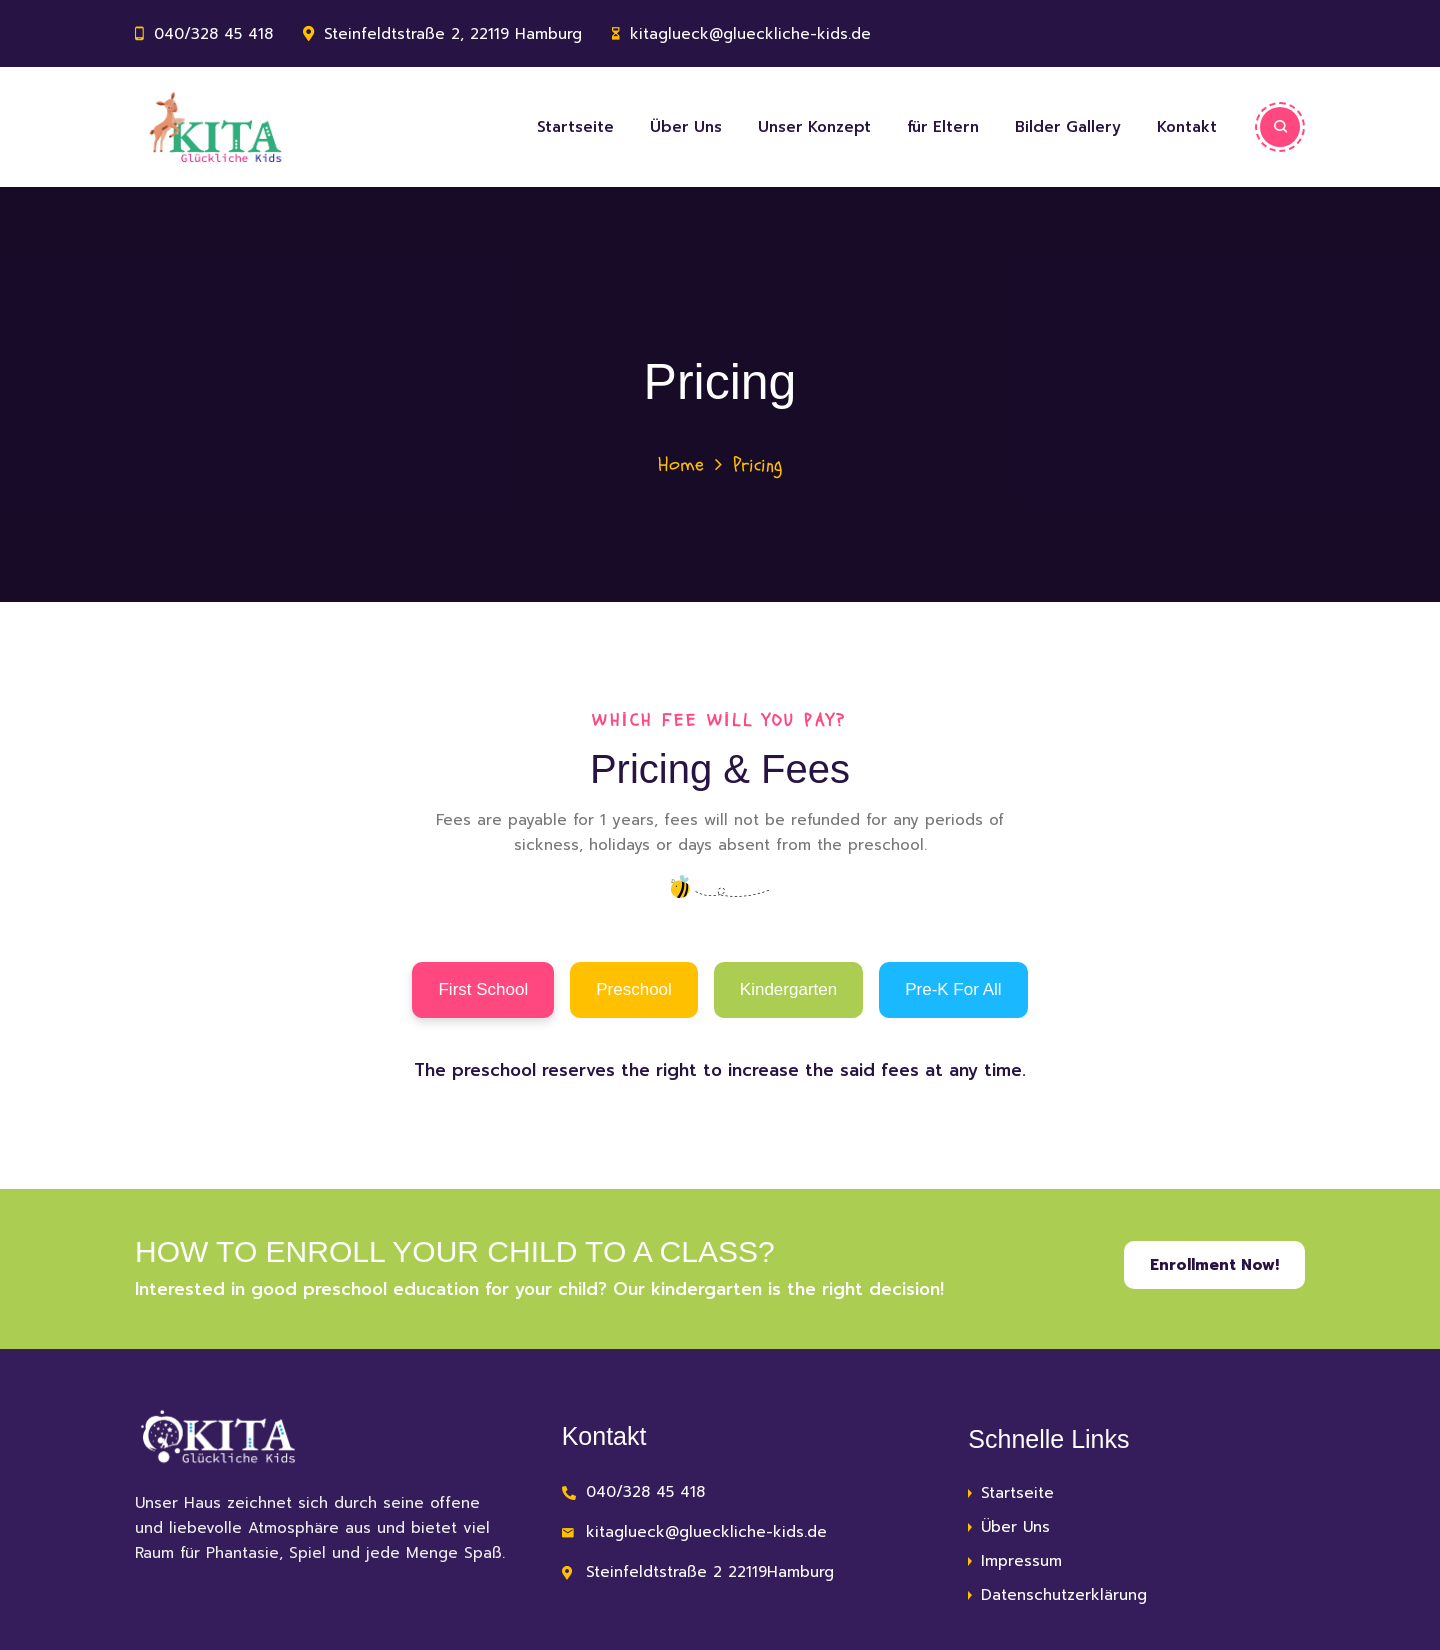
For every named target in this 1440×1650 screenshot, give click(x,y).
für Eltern (943, 127)
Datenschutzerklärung (1064, 1595)
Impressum (1021, 1561)
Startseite (575, 127)
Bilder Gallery (1068, 127)
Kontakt (1187, 127)
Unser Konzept (814, 127)
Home (681, 464)
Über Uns (686, 127)
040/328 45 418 (213, 34)
